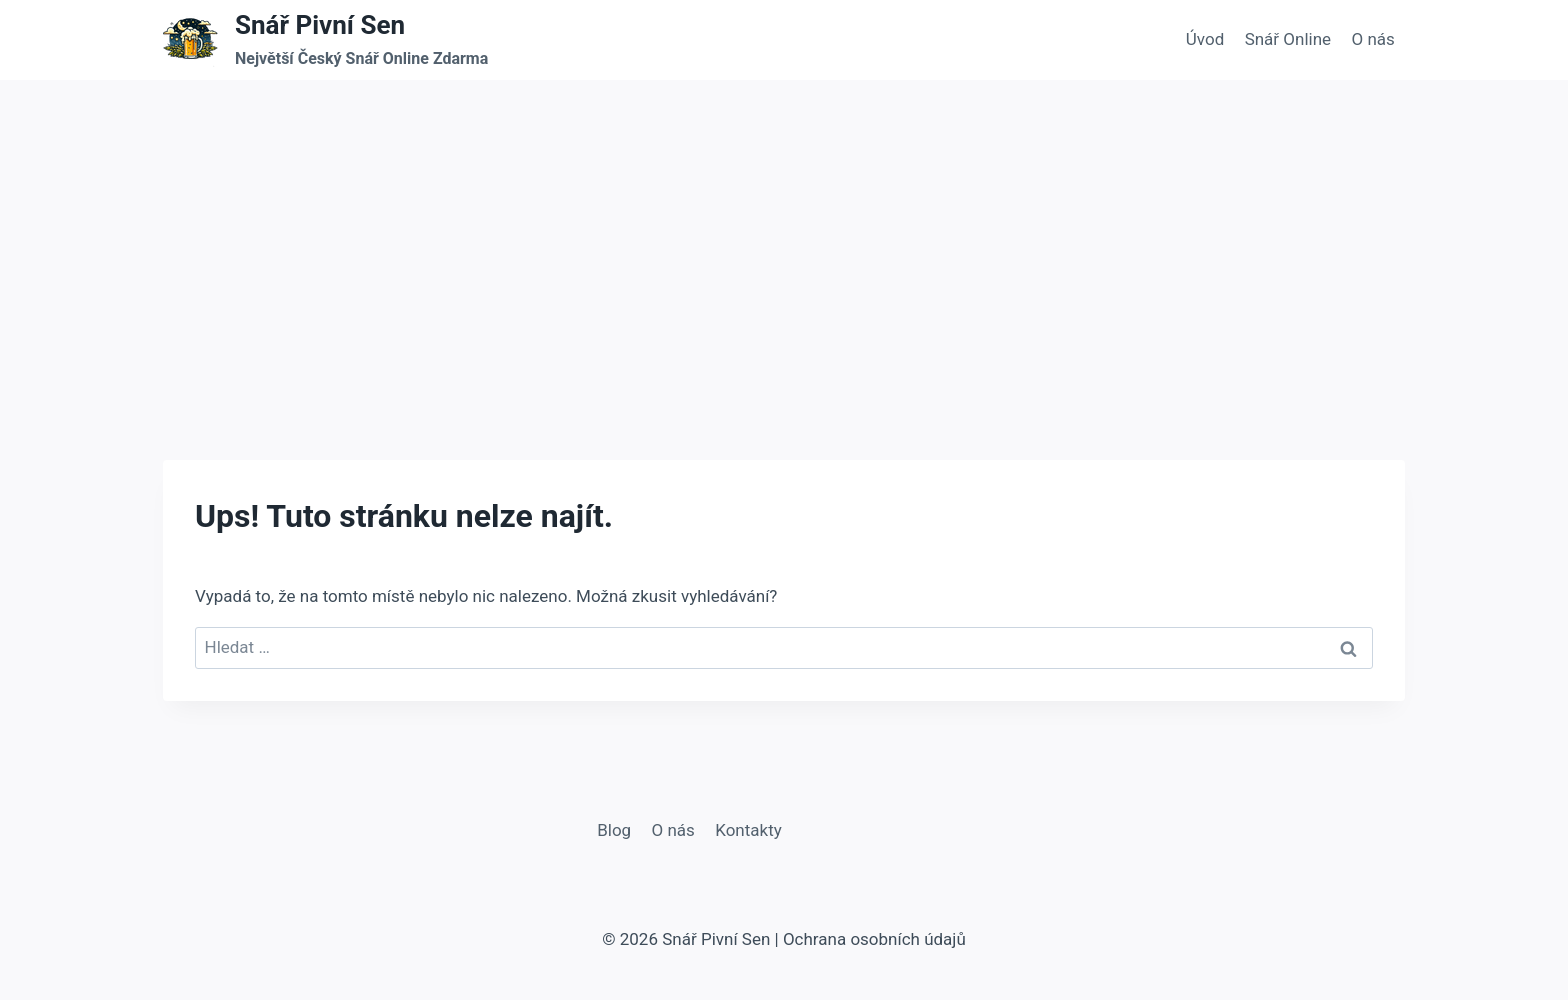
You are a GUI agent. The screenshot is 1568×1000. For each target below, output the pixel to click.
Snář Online (1288, 39)
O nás (1372, 39)
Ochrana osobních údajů (874, 939)
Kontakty (748, 830)
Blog (614, 830)
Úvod (1205, 39)
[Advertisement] (784, 230)
